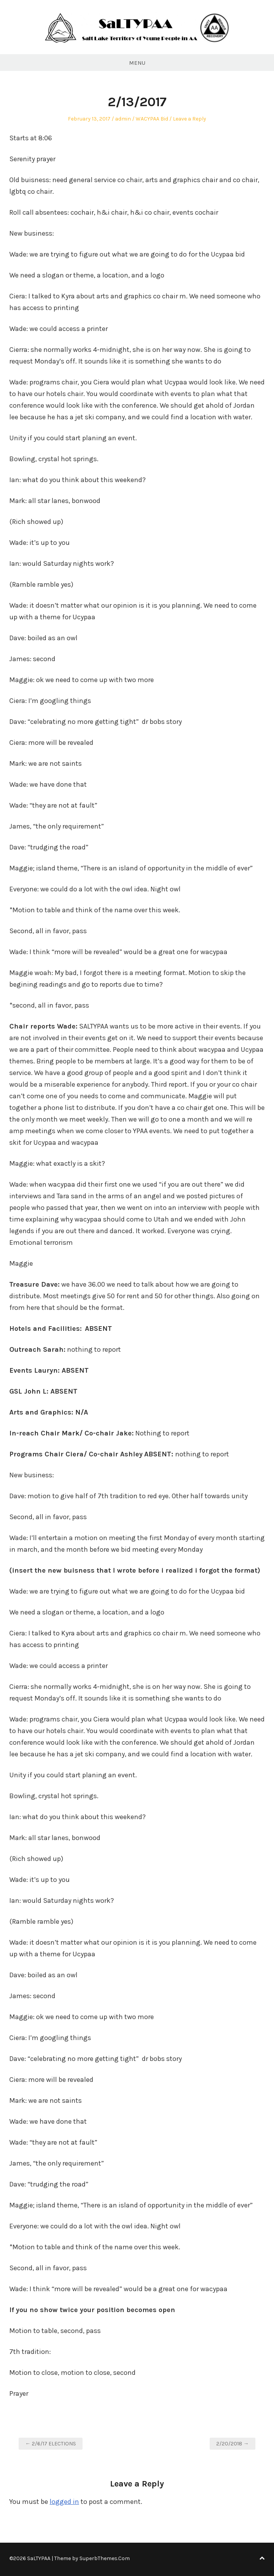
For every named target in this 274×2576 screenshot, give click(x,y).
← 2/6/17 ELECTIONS (50, 2443)
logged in (64, 2501)
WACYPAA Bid (152, 118)
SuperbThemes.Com (104, 2558)
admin (123, 118)
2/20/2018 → (232, 2443)
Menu (137, 62)
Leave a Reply (189, 118)
